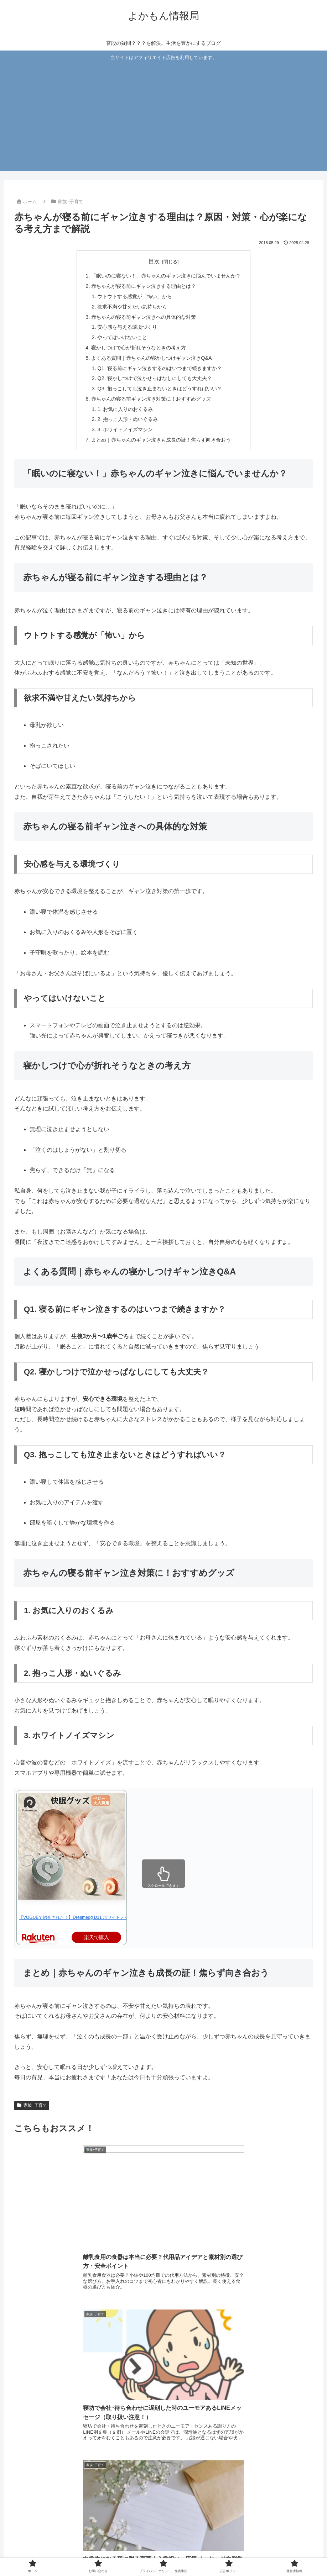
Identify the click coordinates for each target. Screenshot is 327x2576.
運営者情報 (253, 2554)
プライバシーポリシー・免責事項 (158, 2554)
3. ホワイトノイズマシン (125, 429)
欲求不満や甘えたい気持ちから (132, 307)
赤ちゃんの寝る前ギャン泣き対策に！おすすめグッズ (151, 399)
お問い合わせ (99, 2554)
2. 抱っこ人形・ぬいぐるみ (127, 419)
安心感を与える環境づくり (127, 327)
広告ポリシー (218, 2554)
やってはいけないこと (122, 337)
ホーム (68, 2554)
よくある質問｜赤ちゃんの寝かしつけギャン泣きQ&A (151, 358)
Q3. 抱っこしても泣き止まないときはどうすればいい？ (159, 388)
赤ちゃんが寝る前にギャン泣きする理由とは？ (143, 286)
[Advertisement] (164, 115)
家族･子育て (31, 2105)
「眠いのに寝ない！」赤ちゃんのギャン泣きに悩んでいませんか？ (166, 276)
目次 (154, 261)
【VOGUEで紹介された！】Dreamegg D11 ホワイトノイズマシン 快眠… (89, 1917)
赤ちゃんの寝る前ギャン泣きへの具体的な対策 (143, 317)
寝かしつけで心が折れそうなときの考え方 (138, 347)
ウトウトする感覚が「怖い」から (134, 296)
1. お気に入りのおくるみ (125, 409)
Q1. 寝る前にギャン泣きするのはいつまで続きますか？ (159, 368)
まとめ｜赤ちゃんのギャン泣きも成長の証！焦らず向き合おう (161, 440)
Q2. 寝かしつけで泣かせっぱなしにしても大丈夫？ (154, 378)
